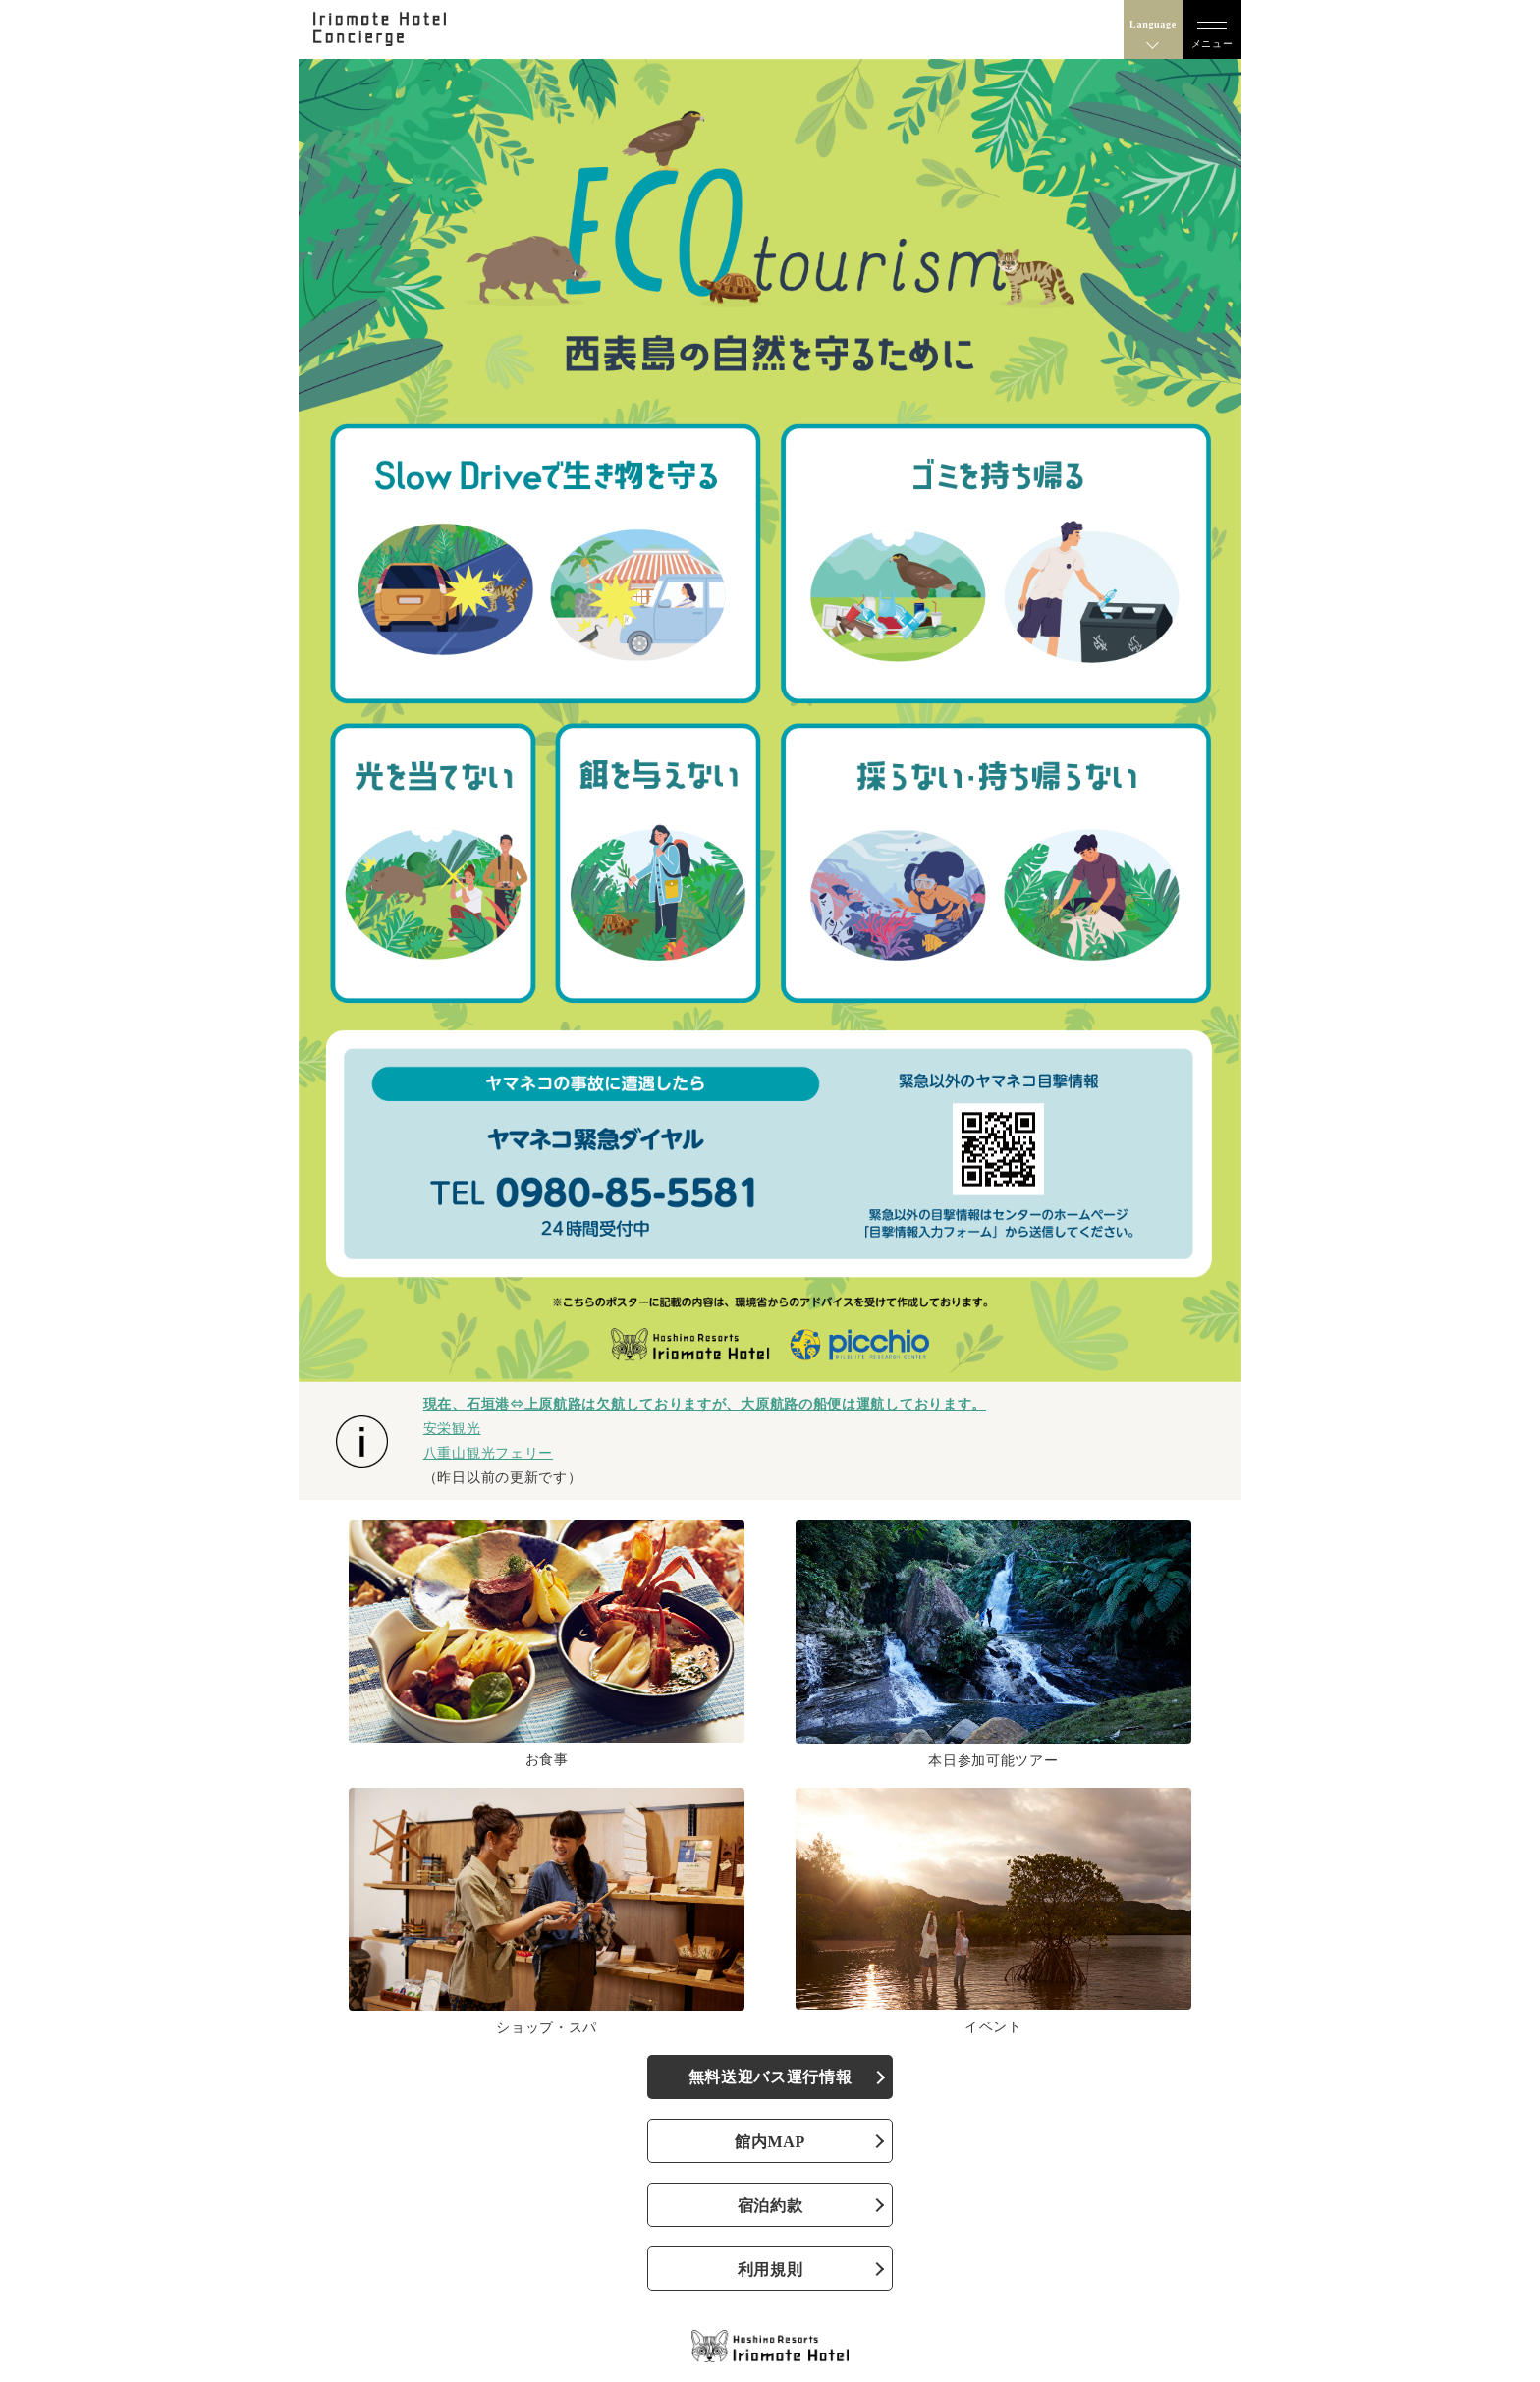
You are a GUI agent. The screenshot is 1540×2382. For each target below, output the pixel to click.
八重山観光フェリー (488, 1453)
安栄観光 (452, 1428)
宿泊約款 (770, 2205)
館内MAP (770, 2141)
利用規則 (770, 2269)
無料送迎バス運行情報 (770, 2077)
